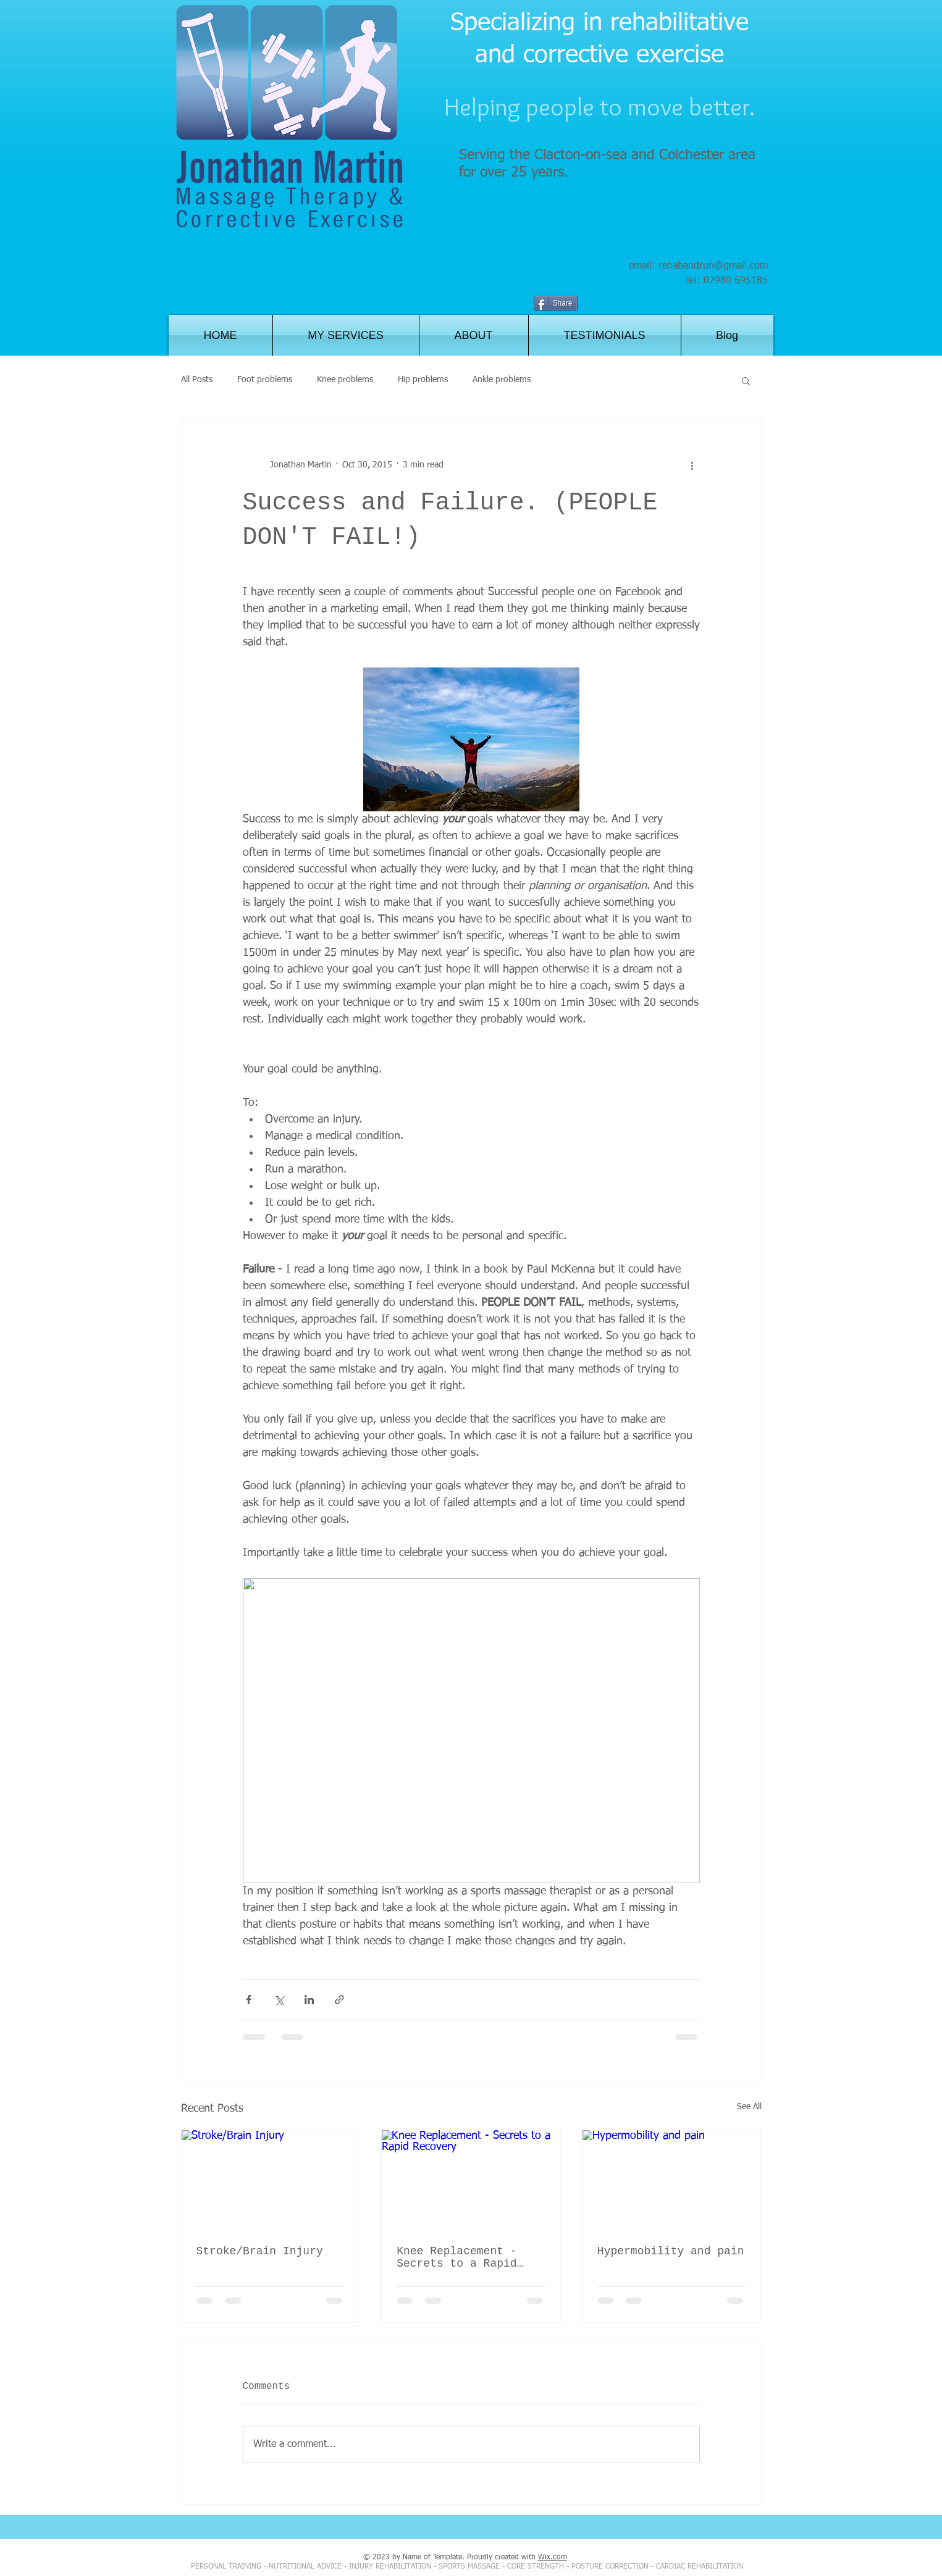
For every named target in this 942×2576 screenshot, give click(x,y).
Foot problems (264, 379)
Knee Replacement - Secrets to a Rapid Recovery (456, 2257)
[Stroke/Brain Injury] (271, 2180)
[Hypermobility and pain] (671, 2180)
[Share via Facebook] (248, 1999)
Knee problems (345, 379)
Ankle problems (502, 379)
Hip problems (423, 379)
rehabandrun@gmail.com (713, 266)
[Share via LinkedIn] (309, 1999)
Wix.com (552, 2557)
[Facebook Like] (712, 304)
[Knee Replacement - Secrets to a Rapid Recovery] (471, 2180)
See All (749, 2106)
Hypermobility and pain (670, 2251)
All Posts (196, 379)
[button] (746, 380)
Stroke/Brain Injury (259, 2251)
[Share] (556, 303)
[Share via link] (339, 1999)
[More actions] (692, 465)
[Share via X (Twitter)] (279, 1999)
